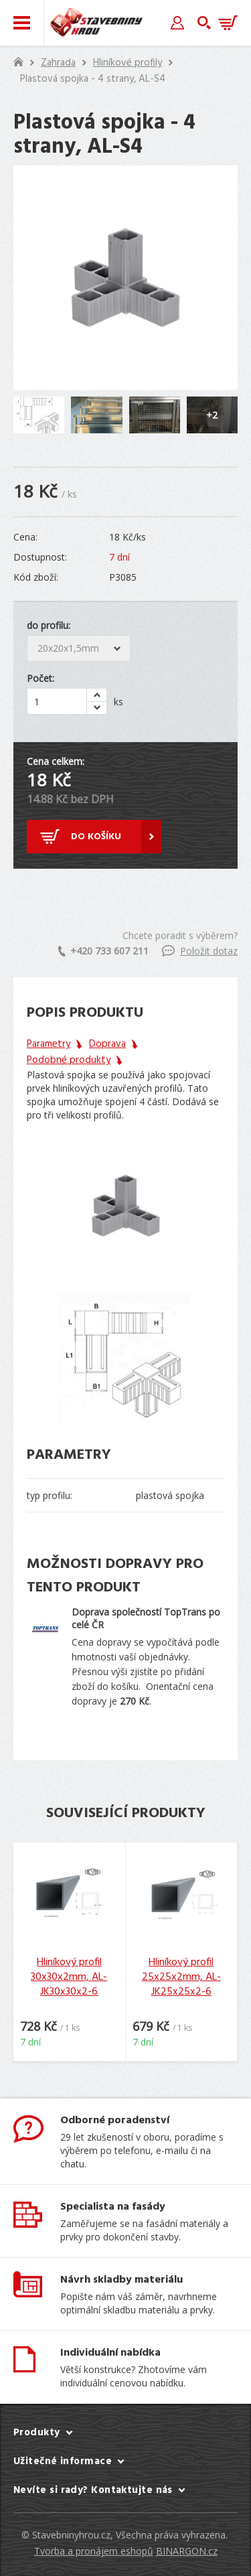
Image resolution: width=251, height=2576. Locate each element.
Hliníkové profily (127, 63)
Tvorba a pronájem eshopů (93, 2551)
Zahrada (58, 63)
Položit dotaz (200, 950)
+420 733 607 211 (103, 950)
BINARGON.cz (187, 2551)
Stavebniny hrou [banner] (96, 23)
